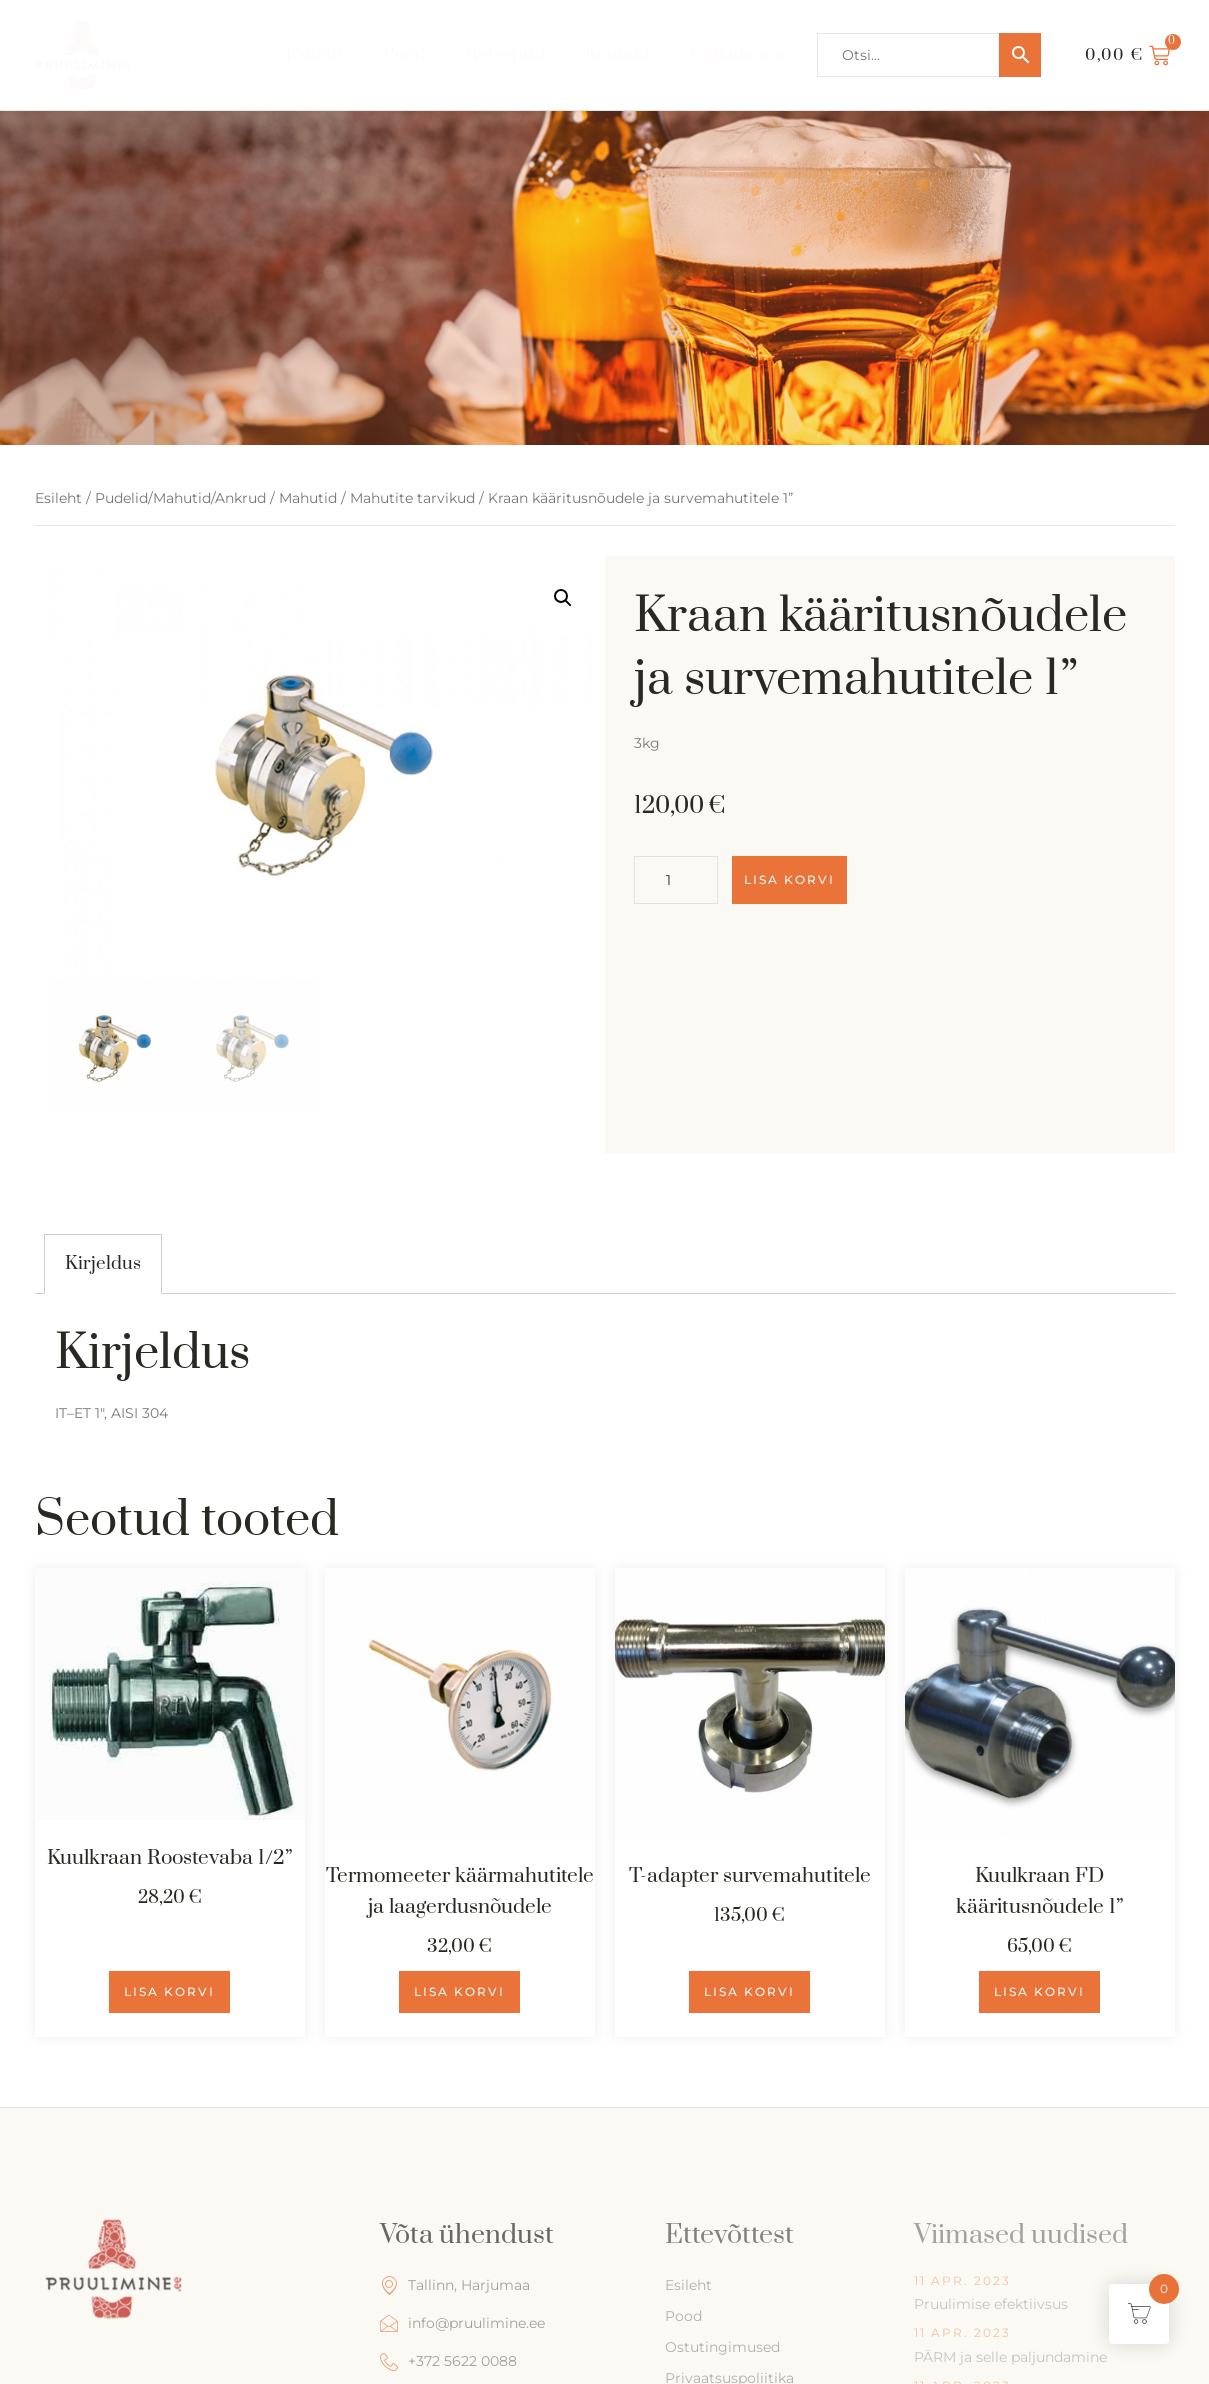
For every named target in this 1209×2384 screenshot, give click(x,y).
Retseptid (505, 54)
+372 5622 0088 (448, 2361)
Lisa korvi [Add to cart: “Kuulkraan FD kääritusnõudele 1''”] (1039, 1991)
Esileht (314, 54)
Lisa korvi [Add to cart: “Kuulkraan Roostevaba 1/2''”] (169, 1991)
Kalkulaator (738, 54)
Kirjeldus (103, 1263)
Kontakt (617, 54)
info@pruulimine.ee (462, 2323)
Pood (404, 54)
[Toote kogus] (676, 880)
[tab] (103, 1264)
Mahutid (308, 498)
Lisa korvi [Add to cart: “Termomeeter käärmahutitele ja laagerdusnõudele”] (459, 1991)
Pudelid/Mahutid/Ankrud (180, 498)
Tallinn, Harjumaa (455, 2285)
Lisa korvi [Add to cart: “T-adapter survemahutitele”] (749, 1991)
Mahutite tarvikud (412, 498)
